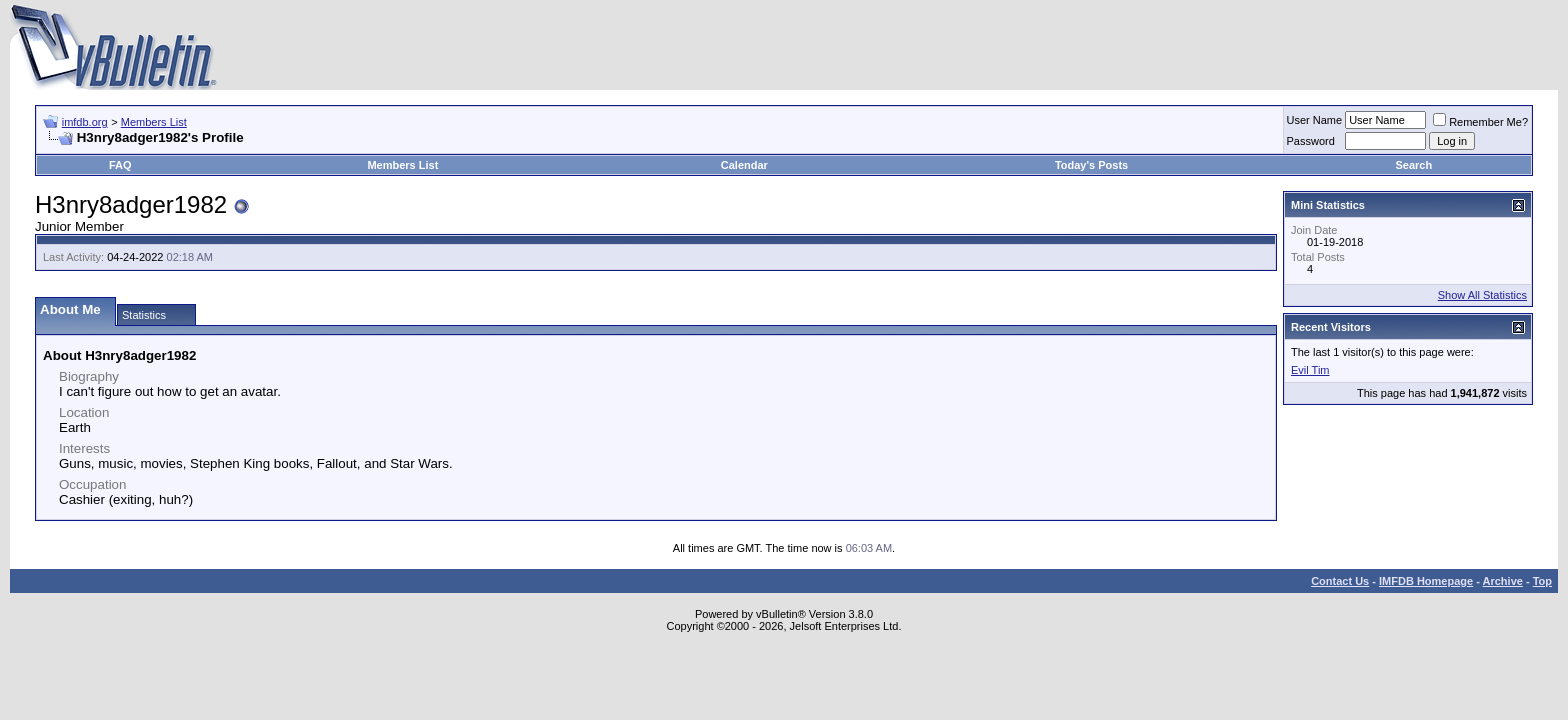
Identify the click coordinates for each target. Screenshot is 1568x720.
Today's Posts (1091, 165)
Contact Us (1340, 581)
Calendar (744, 165)
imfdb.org (85, 122)
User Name (1315, 120)
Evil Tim (1310, 370)
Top (1542, 581)
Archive (1503, 581)
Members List (154, 122)
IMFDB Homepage (1426, 581)
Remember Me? (1480, 122)
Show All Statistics (1482, 295)
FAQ (120, 165)
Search (1414, 165)
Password (1311, 141)
